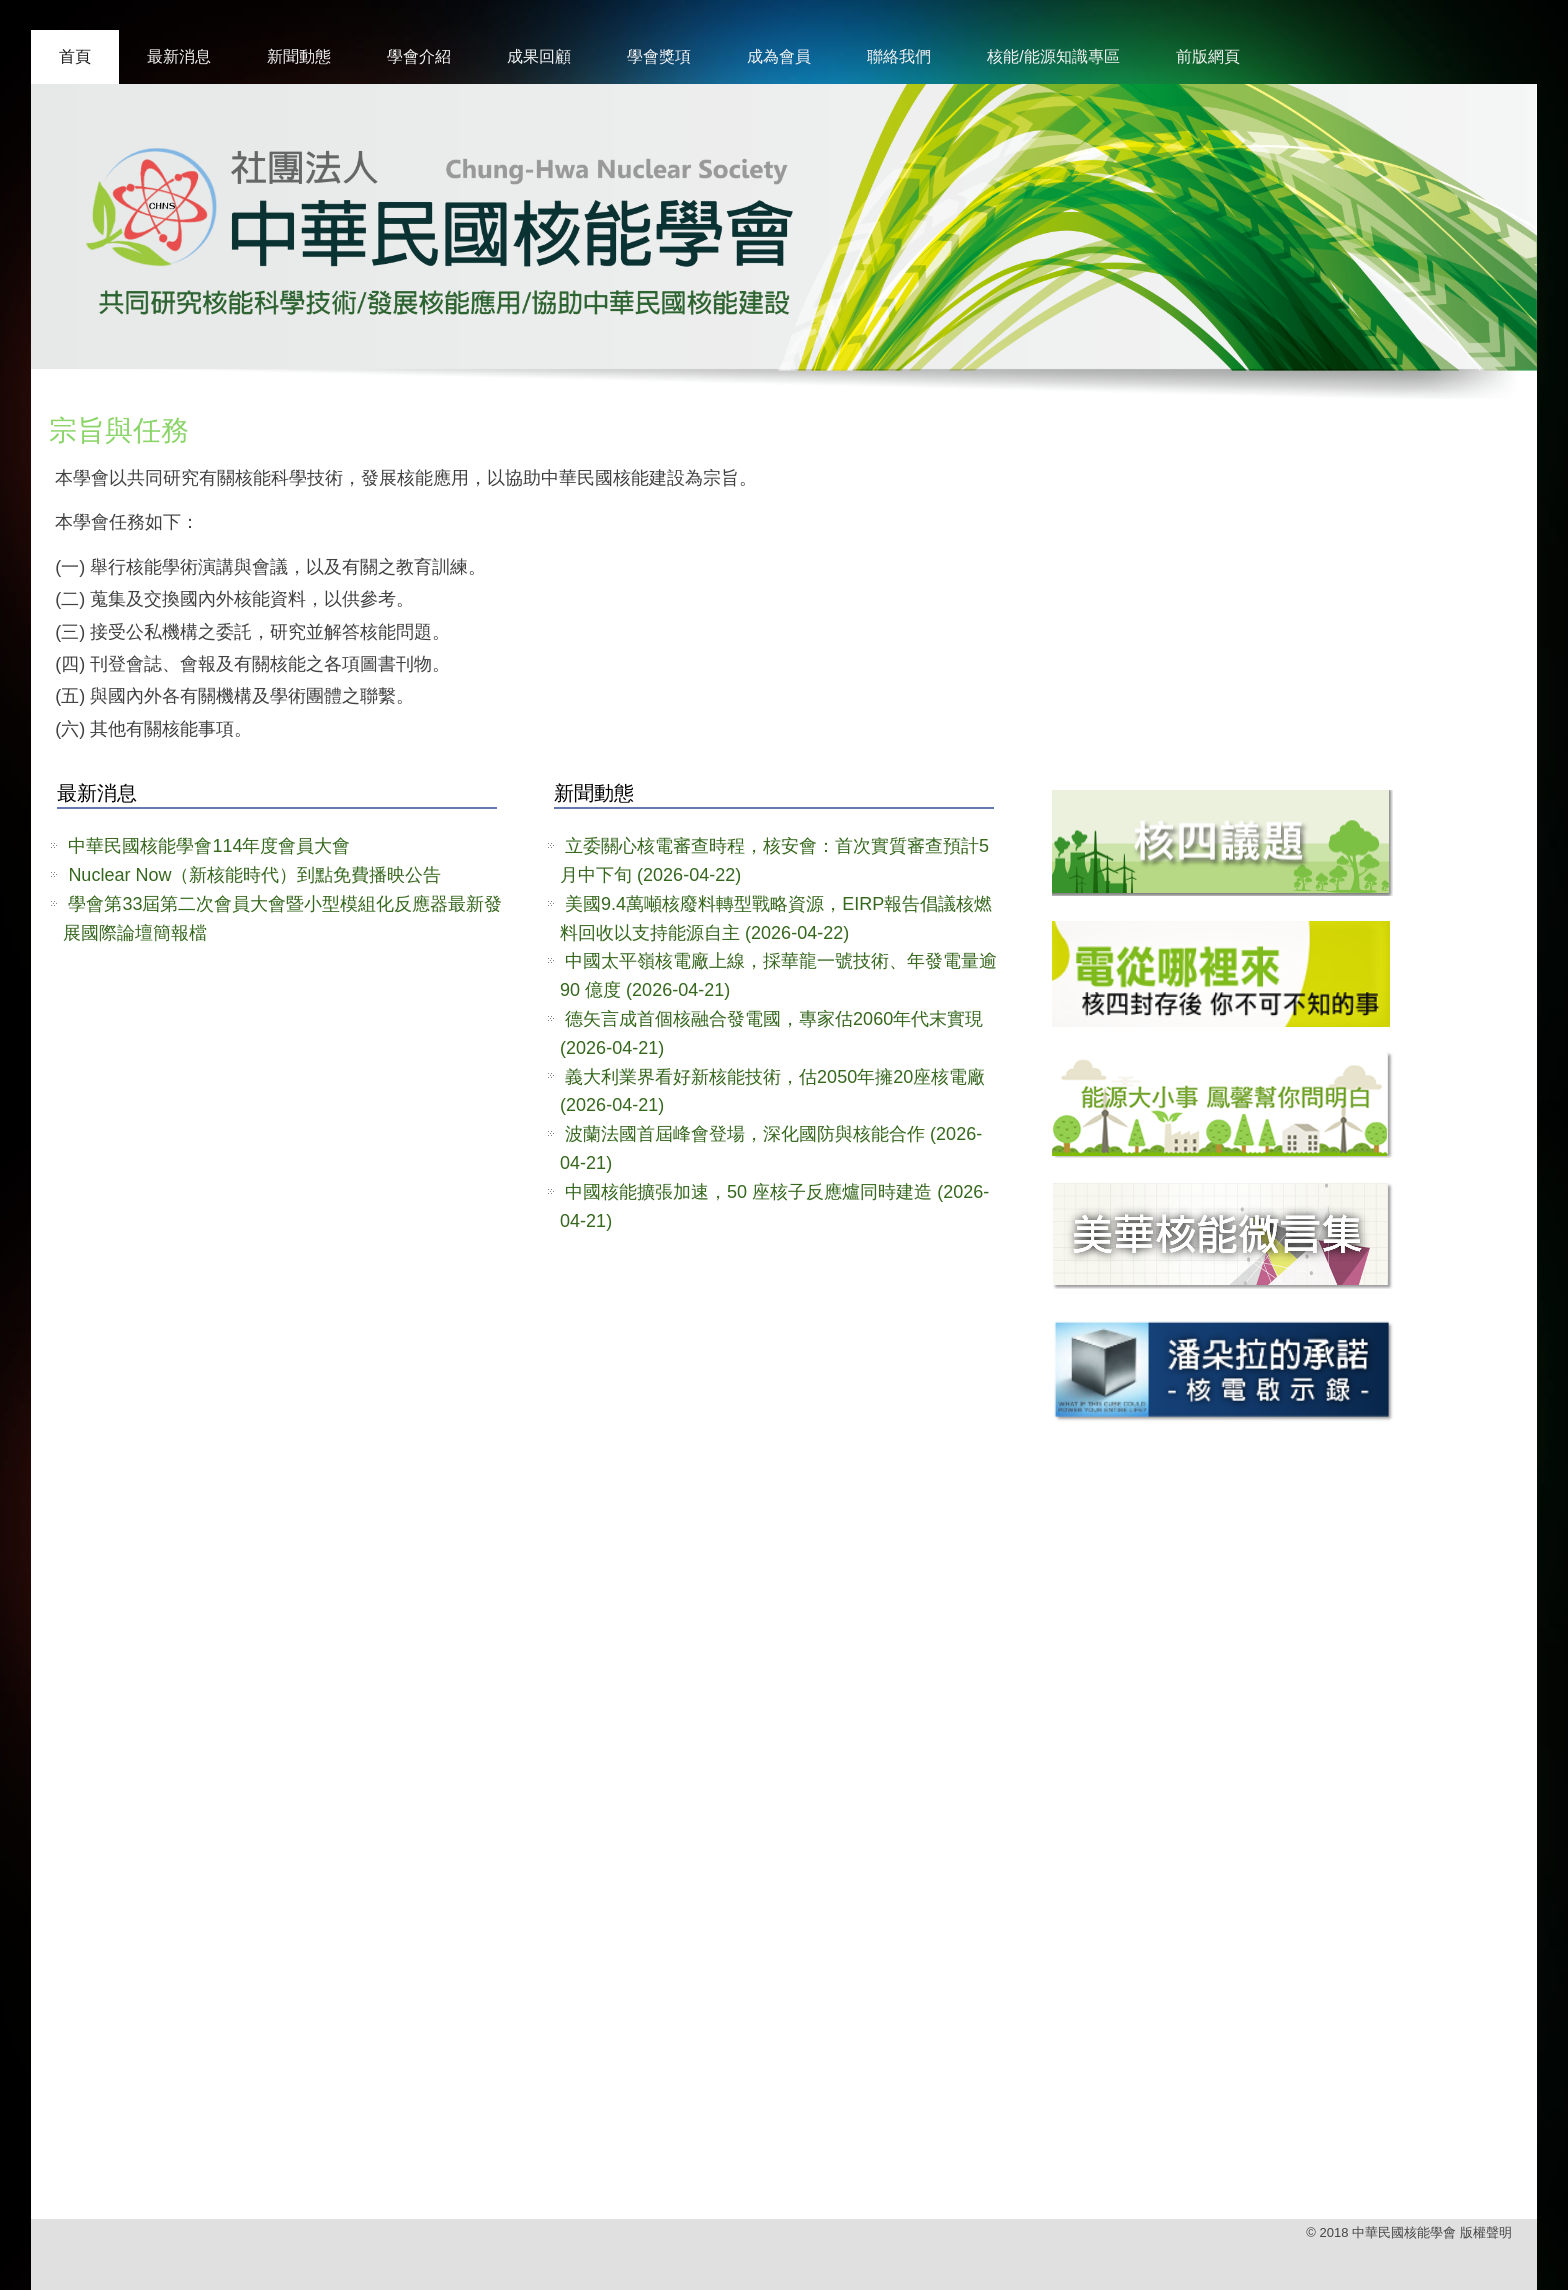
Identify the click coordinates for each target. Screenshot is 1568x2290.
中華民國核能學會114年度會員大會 (209, 846)
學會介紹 (419, 56)
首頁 (75, 56)
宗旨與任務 (119, 430)
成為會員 (779, 56)
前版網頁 (1208, 56)
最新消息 (179, 56)
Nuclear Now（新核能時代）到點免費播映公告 (254, 875)
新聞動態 (299, 56)
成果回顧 (539, 56)
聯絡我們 (899, 56)
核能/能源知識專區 (1053, 56)
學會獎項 (659, 56)
